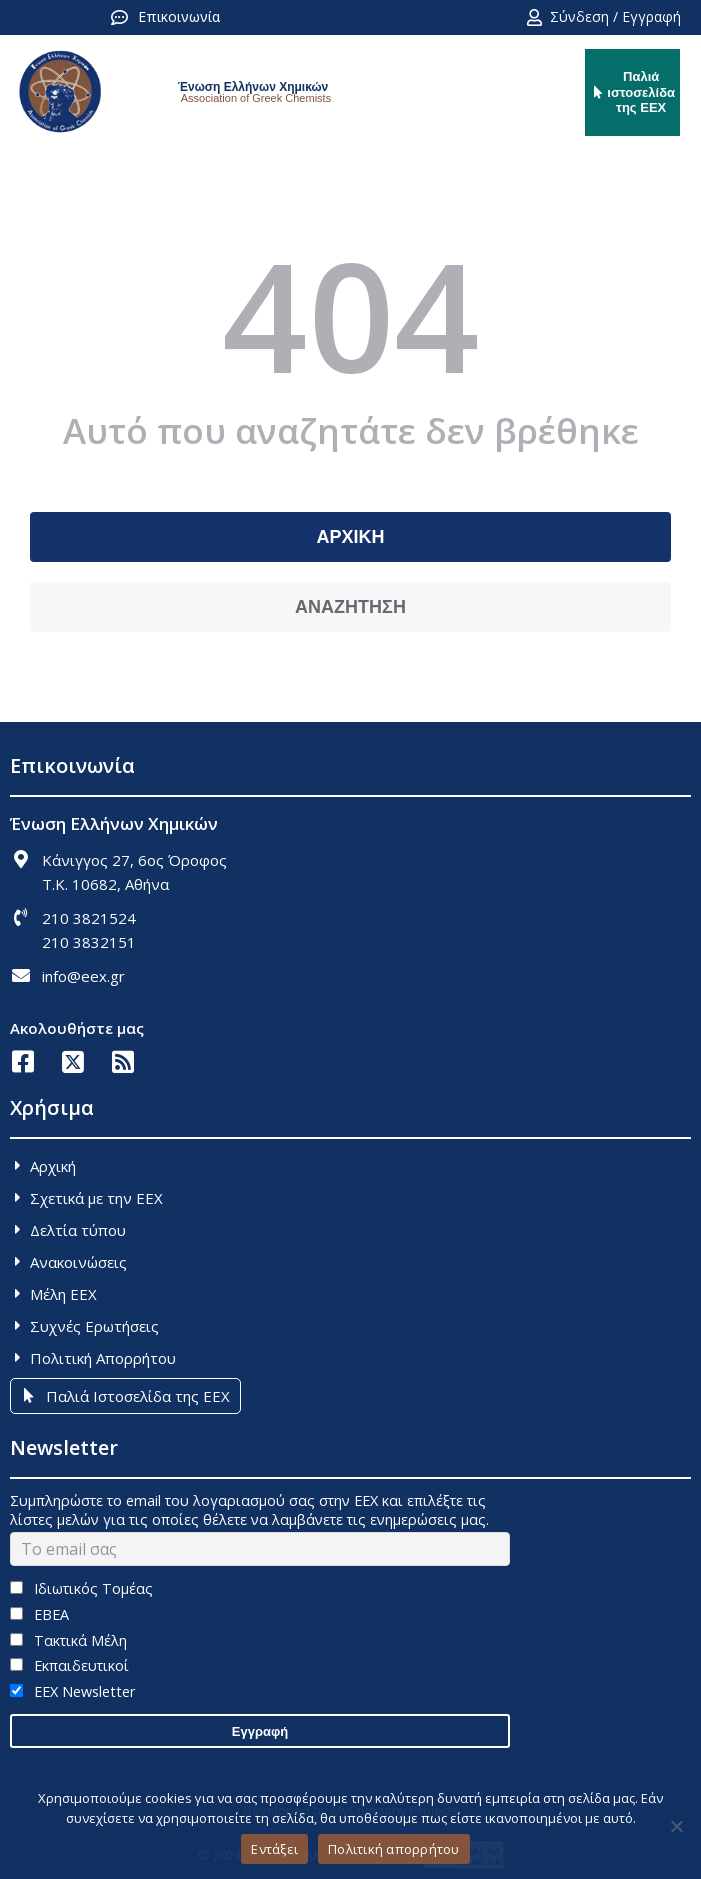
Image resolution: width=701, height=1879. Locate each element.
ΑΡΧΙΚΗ (350, 537)
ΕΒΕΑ (39, 1614)
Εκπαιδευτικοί (69, 1665)
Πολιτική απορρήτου (394, 1849)
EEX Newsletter (72, 1691)
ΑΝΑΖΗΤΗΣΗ (350, 607)
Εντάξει (274, 1849)
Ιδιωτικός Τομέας (81, 1588)
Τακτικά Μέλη (68, 1640)
